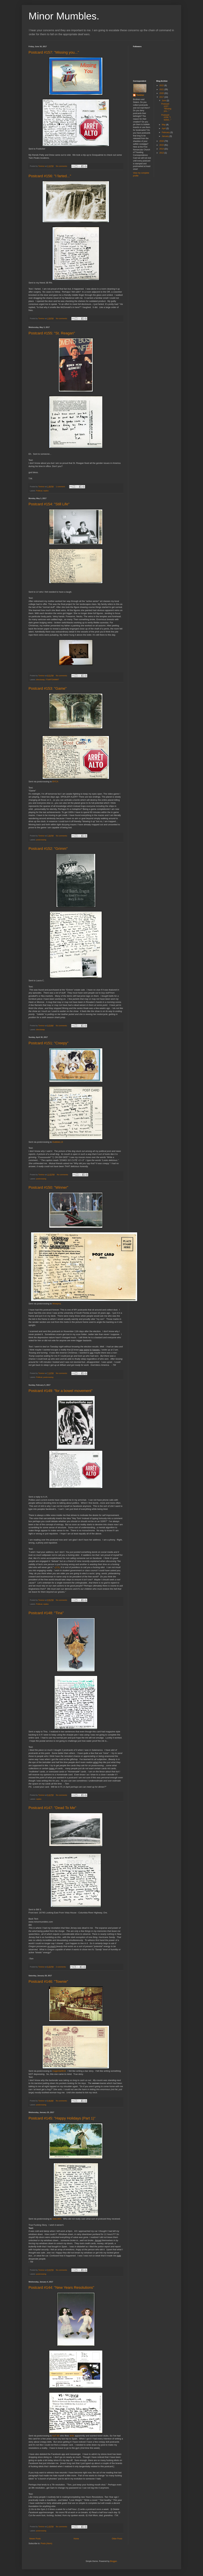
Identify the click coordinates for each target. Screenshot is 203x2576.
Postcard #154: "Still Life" (49, 504)
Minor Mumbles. (64, 16)
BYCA (55, 781)
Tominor (140, 95)
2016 (161, 141)
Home (76, 2539)
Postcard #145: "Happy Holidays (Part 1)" (62, 2118)
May (164, 124)
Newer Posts (35, 2539)
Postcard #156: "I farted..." (50, 176)
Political (39, 491)
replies (46, 491)
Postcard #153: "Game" (48, 688)
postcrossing (41, 840)
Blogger (113, 2561)
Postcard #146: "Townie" (48, 1981)
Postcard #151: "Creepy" (48, 1043)
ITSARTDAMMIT (52, 680)
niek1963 (56, 2219)
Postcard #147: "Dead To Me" (52, 1808)
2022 (161, 85)
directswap (40, 680)
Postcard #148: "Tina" (46, 1613)
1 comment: (61, 487)
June (164, 100)
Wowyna (56, 1303)
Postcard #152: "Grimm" (48, 848)
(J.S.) (57, 1567)
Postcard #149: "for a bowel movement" (61, 1391)
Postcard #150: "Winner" (48, 1187)
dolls (72, 2435)
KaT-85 (56, 2435)
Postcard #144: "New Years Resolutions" (61, 2287)
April (164, 128)
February (166, 132)
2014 (161, 149)
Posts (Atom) (46, 2543)
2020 (161, 93)
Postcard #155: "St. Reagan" (52, 333)
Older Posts (117, 2539)
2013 (161, 153)
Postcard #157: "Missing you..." (54, 52)
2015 (161, 145)
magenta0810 (59, 2071)
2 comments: (61, 1967)
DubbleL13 (57, 1142)
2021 (161, 89)
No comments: (62, 166)
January (165, 136)
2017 (161, 97)
